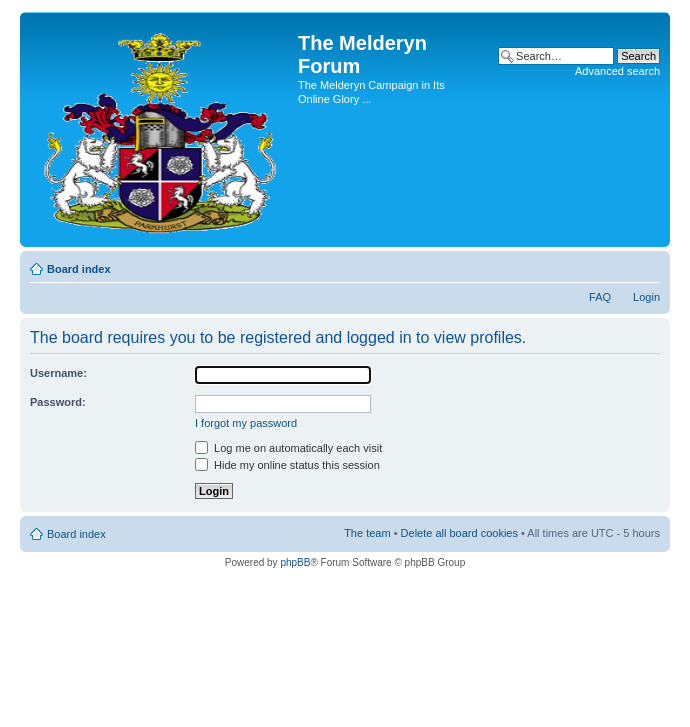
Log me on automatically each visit (288, 448)
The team (367, 533)
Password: (58, 402)
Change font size (645, 265)
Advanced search (617, 71)
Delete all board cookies (459, 533)
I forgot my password (246, 423)
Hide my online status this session (287, 465)
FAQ (600, 297)
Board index (79, 269)
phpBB (295, 562)
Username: (58, 373)
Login (646, 297)
